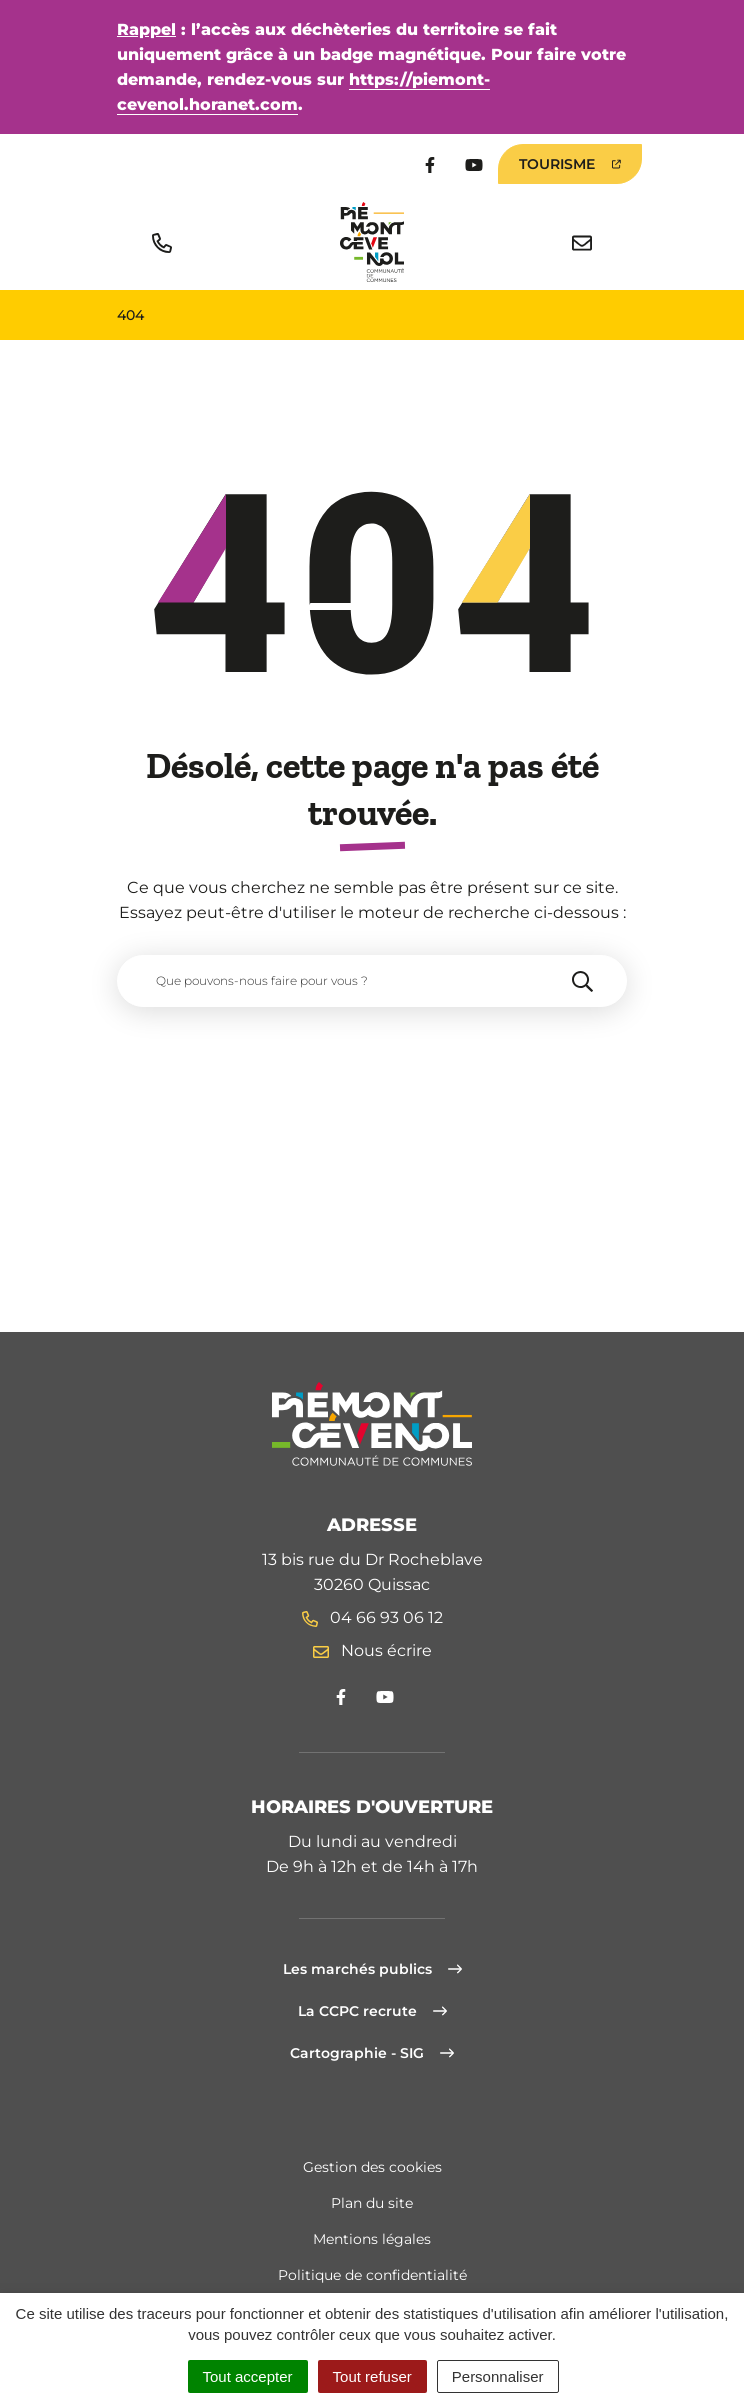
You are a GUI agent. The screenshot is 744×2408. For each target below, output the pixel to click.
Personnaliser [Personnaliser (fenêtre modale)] (498, 2376)
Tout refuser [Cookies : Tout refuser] (372, 2376)
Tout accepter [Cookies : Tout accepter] (248, 2376)
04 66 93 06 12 (372, 1617)
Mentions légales (372, 2239)
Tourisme (570, 164)
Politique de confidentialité (372, 2275)
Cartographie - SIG (372, 2053)
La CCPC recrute (372, 2011)
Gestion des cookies (372, 2167)
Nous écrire (372, 1650)
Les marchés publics (372, 1969)
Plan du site (372, 2203)
